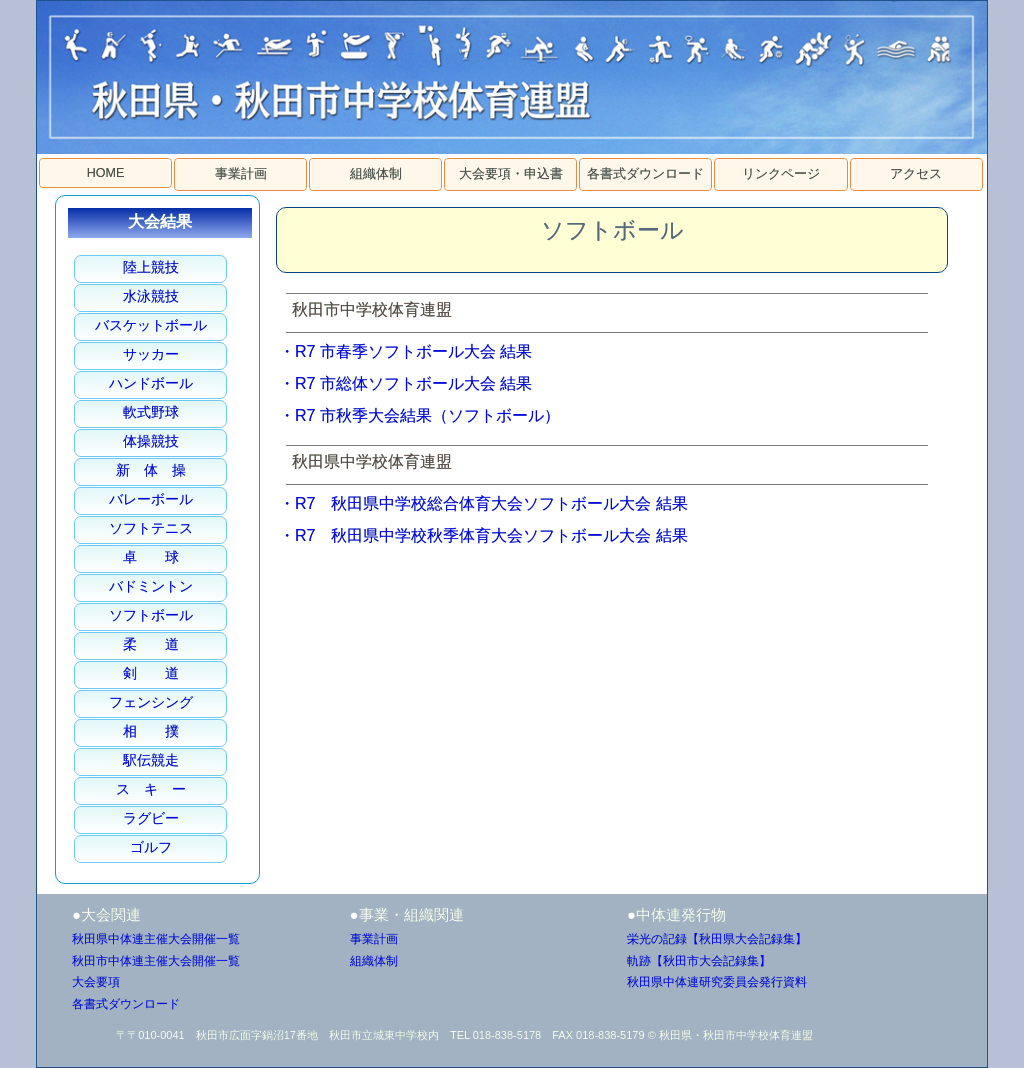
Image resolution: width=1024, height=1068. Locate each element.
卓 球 (151, 557)
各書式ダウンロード (645, 174)
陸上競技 (151, 267)
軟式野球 (151, 412)
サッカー (151, 354)
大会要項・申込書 (511, 174)
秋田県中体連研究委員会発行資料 (717, 982)
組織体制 (376, 174)
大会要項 (96, 982)
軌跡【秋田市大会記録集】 (699, 961)
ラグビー (151, 818)
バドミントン (151, 586)
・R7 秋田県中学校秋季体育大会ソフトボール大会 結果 (483, 535)
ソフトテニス (151, 528)
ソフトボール (151, 615)
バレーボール (151, 499)
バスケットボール (151, 325)
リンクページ (781, 174)
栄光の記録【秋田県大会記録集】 (717, 939)
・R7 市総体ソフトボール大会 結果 (405, 383)
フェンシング (151, 702)
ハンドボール (151, 383)
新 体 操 (151, 470)
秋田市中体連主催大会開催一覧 (156, 961)
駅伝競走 (151, 760)
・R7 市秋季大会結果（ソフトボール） (419, 415)
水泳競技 (151, 296)
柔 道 (151, 644)
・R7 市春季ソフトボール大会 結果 (405, 351)
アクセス (916, 174)
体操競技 (151, 441)
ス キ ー (151, 789)
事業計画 (241, 174)
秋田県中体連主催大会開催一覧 (156, 939)
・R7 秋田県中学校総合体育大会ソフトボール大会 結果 (483, 503)
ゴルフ (151, 847)
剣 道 (151, 673)
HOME (106, 173)
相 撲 (151, 731)
